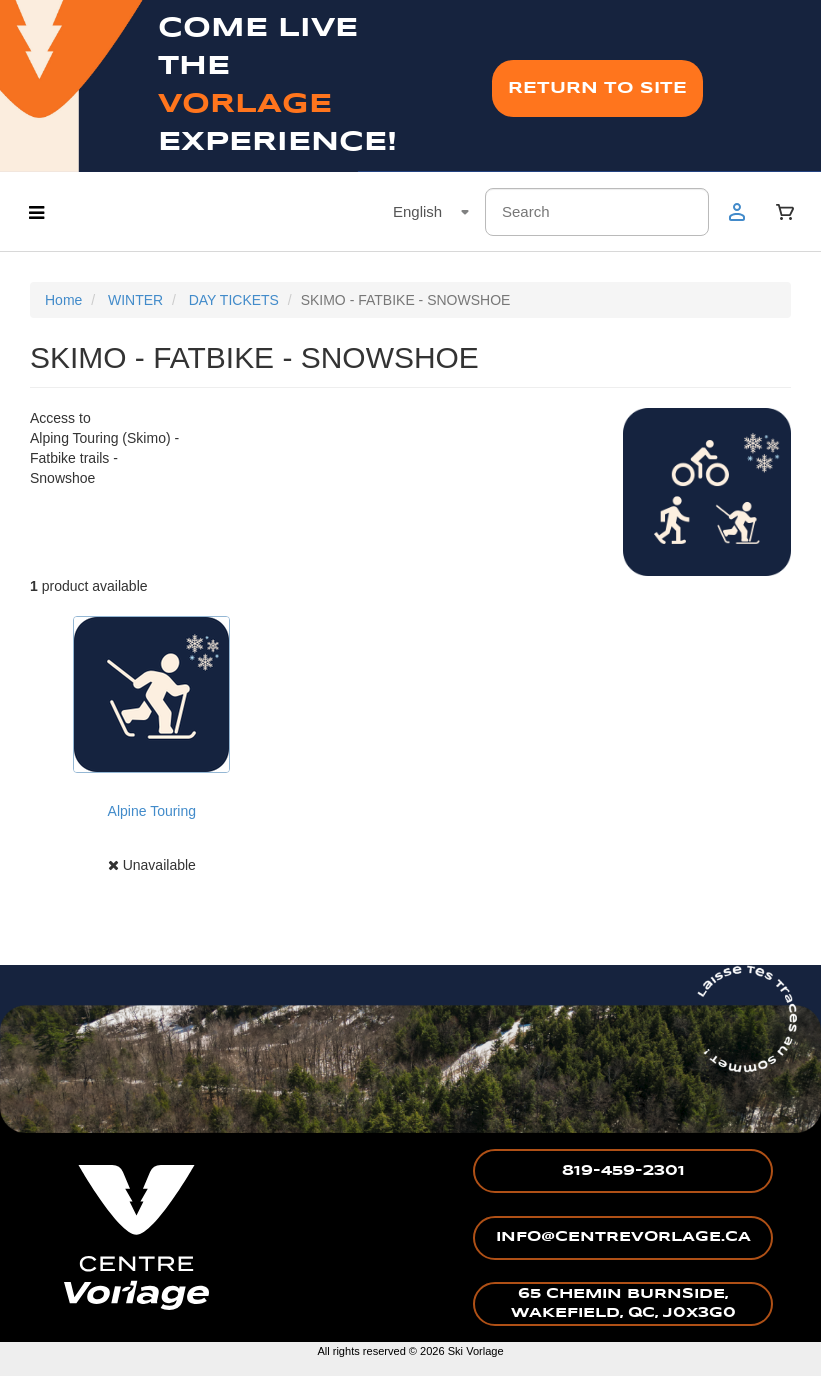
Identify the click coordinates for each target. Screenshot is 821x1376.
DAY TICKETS (234, 300)
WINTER (135, 300)
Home (63, 300)
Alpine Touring (152, 811)
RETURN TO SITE (597, 88)
